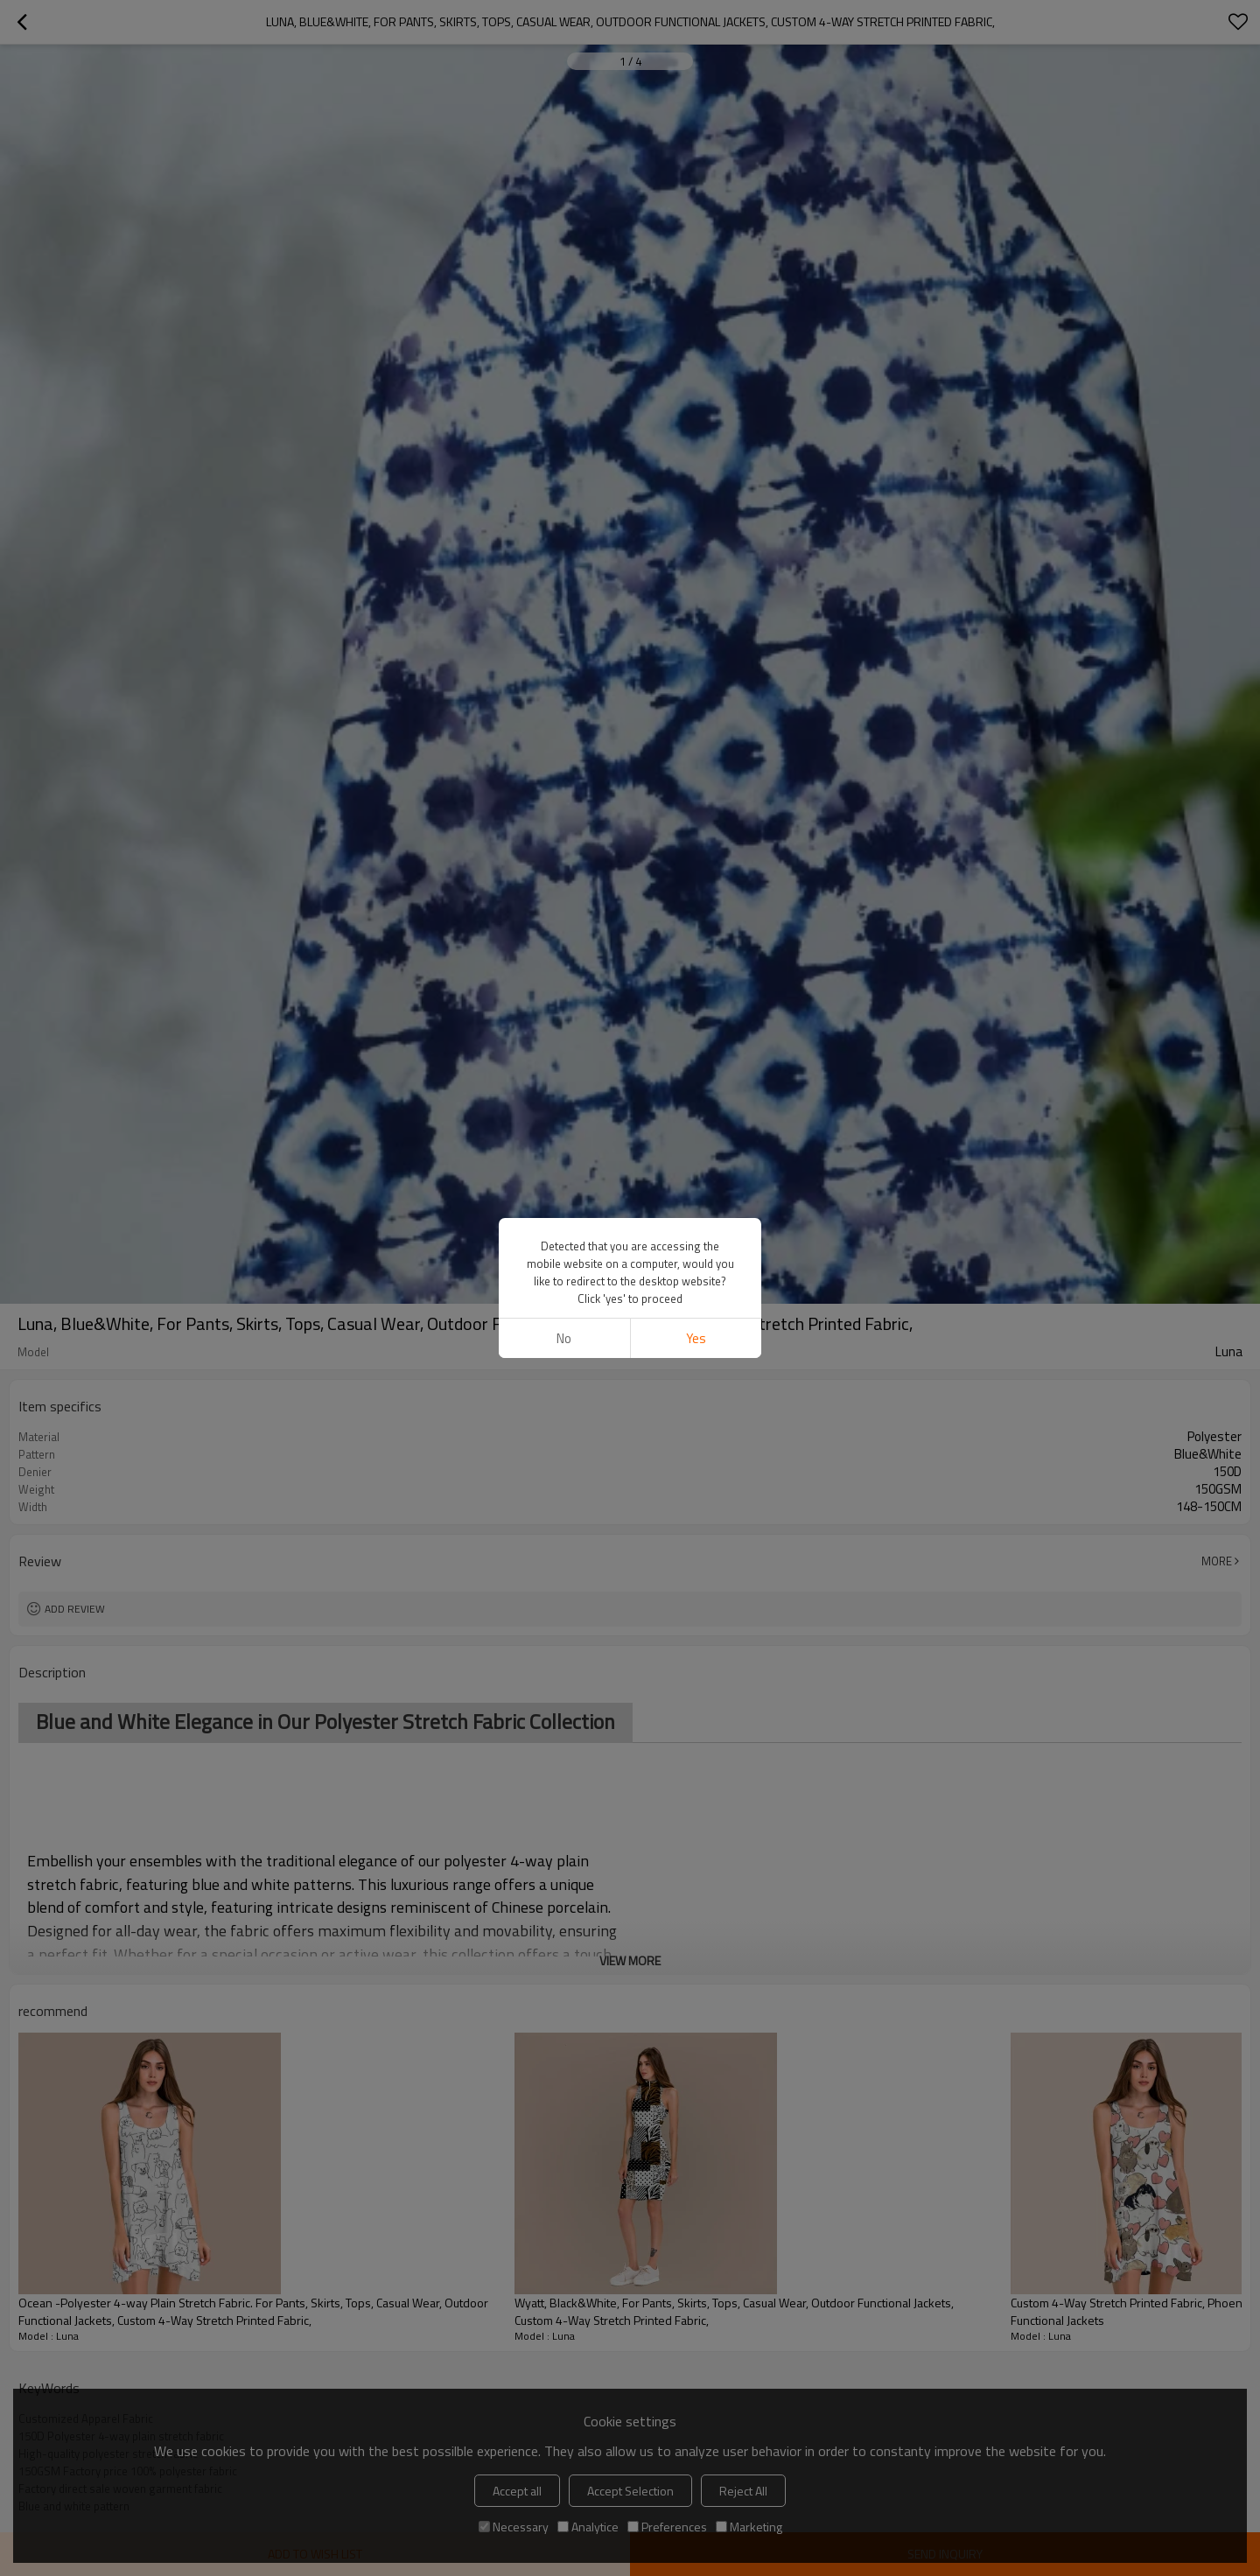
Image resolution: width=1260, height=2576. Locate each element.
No (563, 1338)
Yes (696, 1338)
